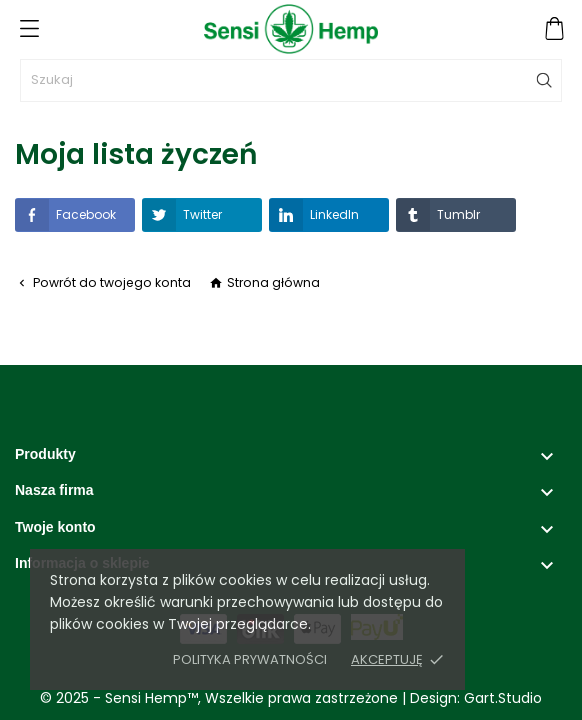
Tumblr (438, 215)
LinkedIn (314, 215)
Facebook (65, 215)
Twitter (182, 215)
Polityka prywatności (250, 659)
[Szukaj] (291, 80)
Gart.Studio (503, 698)
